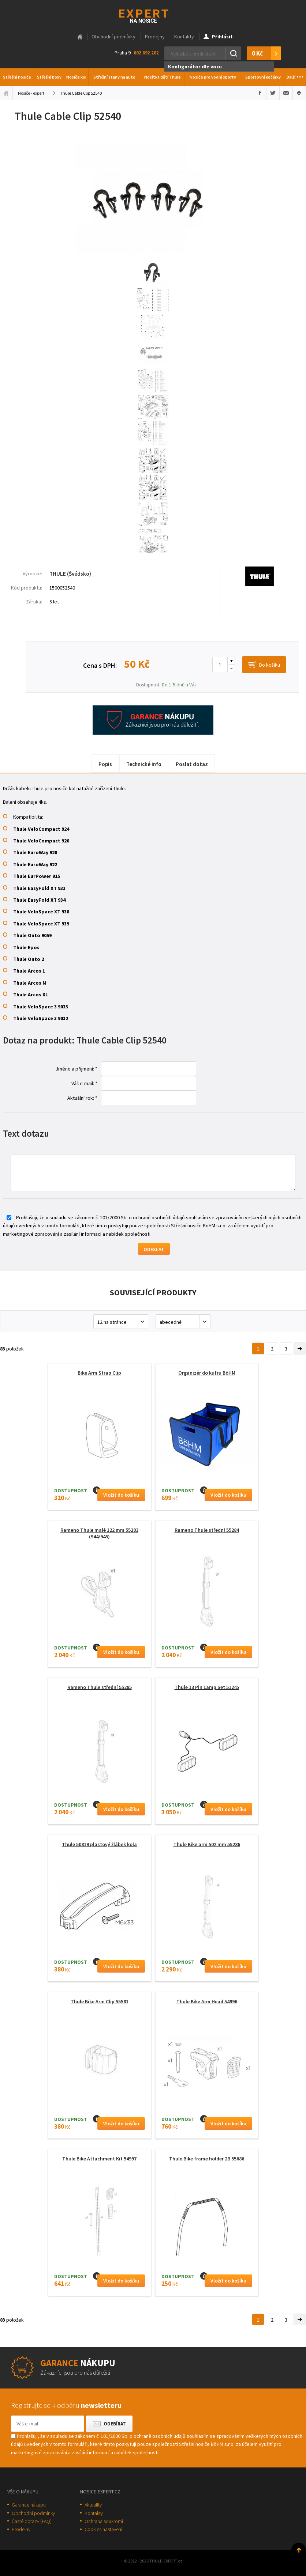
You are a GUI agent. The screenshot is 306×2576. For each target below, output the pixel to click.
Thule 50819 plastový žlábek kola (99, 1844)
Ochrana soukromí (104, 2521)
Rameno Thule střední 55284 (207, 1530)
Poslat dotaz (192, 764)
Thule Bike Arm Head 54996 (206, 2001)
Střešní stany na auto (114, 77)
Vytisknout (299, 92)
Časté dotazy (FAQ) (32, 2521)
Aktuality (93, 2504)
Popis (105, 764)
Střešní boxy (49, 77)
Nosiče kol (76, 77)
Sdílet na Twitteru (272, 92)
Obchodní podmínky (113, 36)
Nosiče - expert (31, 93)
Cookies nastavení (103, 2529)
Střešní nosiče (17, 77)
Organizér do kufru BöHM (206, 1373)
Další (295, 75)
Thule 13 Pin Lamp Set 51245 (207, 1687)
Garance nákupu (29, 2504)
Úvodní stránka (6, 92)
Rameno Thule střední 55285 (99, 1687)
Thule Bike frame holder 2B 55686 (206, 2158)
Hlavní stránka (80, 37)
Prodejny (155, 36)
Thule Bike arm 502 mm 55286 (206, 1844)
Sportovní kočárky (263, 77)
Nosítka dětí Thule (162, 77)
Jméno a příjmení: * (76, 1068)
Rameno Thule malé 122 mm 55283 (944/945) (99, 1533)
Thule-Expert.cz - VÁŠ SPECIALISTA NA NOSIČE (153, 15)
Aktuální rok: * (82, 1098)
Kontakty (184, 36)
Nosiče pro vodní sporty (213, 77)
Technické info (143, 764)
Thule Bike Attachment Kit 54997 (99, 2158)
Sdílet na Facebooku (259, 92)
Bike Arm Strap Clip (99, 1373)
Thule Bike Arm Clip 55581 (99, 2001)
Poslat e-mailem (286, 92)
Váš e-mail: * (84, 1083)
